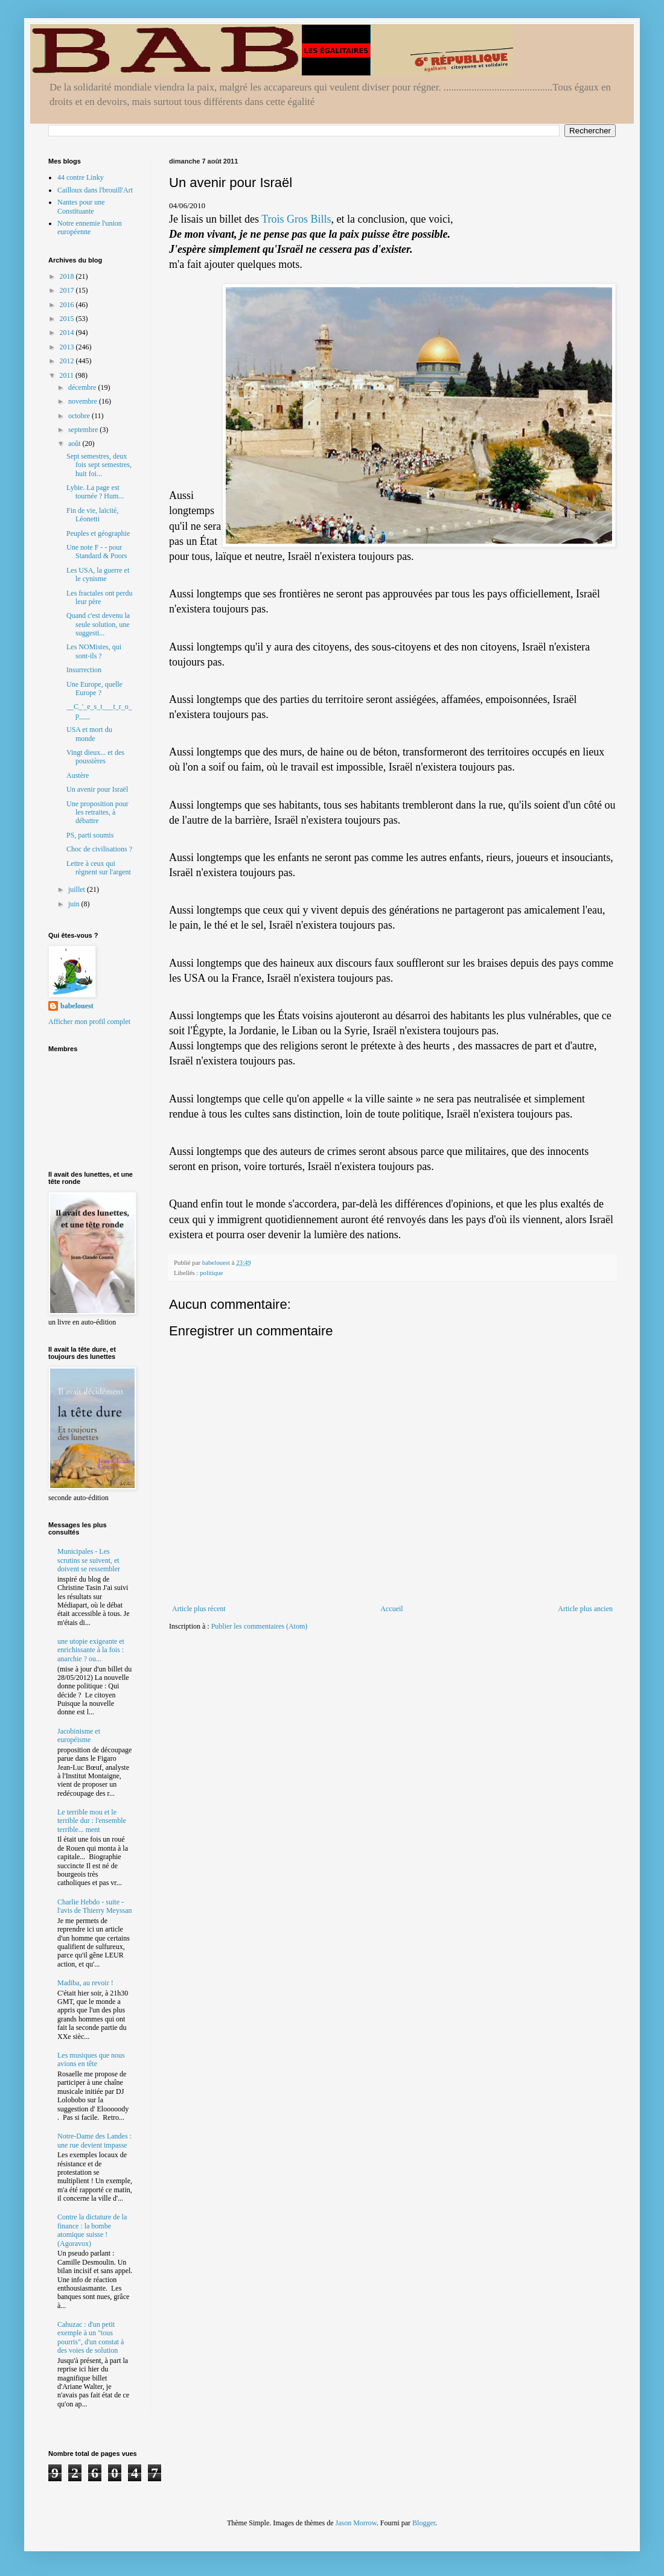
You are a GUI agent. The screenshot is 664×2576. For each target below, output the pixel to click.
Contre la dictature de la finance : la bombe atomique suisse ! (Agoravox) (92, 2230)
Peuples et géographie (98, 533)
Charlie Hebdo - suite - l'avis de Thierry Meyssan (94, 1906)
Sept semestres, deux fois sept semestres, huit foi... (99, 465)
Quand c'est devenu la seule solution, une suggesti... (98, 624)
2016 (68, 305)
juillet (77, 889)
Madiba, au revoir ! (85, 1983)
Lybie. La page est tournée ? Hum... (95, 491)
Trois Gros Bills (296, 219)
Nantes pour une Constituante (81, 206)
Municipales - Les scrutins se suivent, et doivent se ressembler (88, 1560)
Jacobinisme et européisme (78, 1735)
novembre (83, 401)
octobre (80, 416)
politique (211, 1272)
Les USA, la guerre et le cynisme (97, 574)
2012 (68, 361)
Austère (77, 775)
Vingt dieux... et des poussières (95, 756)
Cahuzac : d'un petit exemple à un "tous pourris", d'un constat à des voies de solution (90, 2337)
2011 (68, 375)
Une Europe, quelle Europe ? (94, 688)
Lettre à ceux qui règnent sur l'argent (98, 867)
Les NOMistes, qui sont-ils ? (93, 651)
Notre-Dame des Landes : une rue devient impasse (94, 2140)
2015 (68, 318)
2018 (68, 276)
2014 (68, 332)
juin (74, 904)
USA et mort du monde (89, 733)
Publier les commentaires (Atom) (259, 1626)
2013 (68, 347)
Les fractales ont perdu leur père (99, 597)
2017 (68, 290)
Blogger (423, 2523)
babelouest (77, 1006)
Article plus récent (199, 1608)
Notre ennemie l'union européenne (89, 227)
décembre (83, 387)
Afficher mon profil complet (89, 1021)
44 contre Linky (80, 177)
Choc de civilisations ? (99, 849)
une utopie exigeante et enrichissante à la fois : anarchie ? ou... (90, 1650)
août (75, 443)
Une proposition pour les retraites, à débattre (97, 812)
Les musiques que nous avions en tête (91, 2059)
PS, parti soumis (89, 835)
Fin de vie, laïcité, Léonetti (92, 514)
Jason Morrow (356, 2523)
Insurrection (83, 670)
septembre (84, 429)
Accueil (391, 1608)
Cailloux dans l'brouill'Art (95, 190)
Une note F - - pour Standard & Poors (96, 551)
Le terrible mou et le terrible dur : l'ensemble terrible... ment (91, 1821)
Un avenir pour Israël (97, 789)
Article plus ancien (585, 1608)
